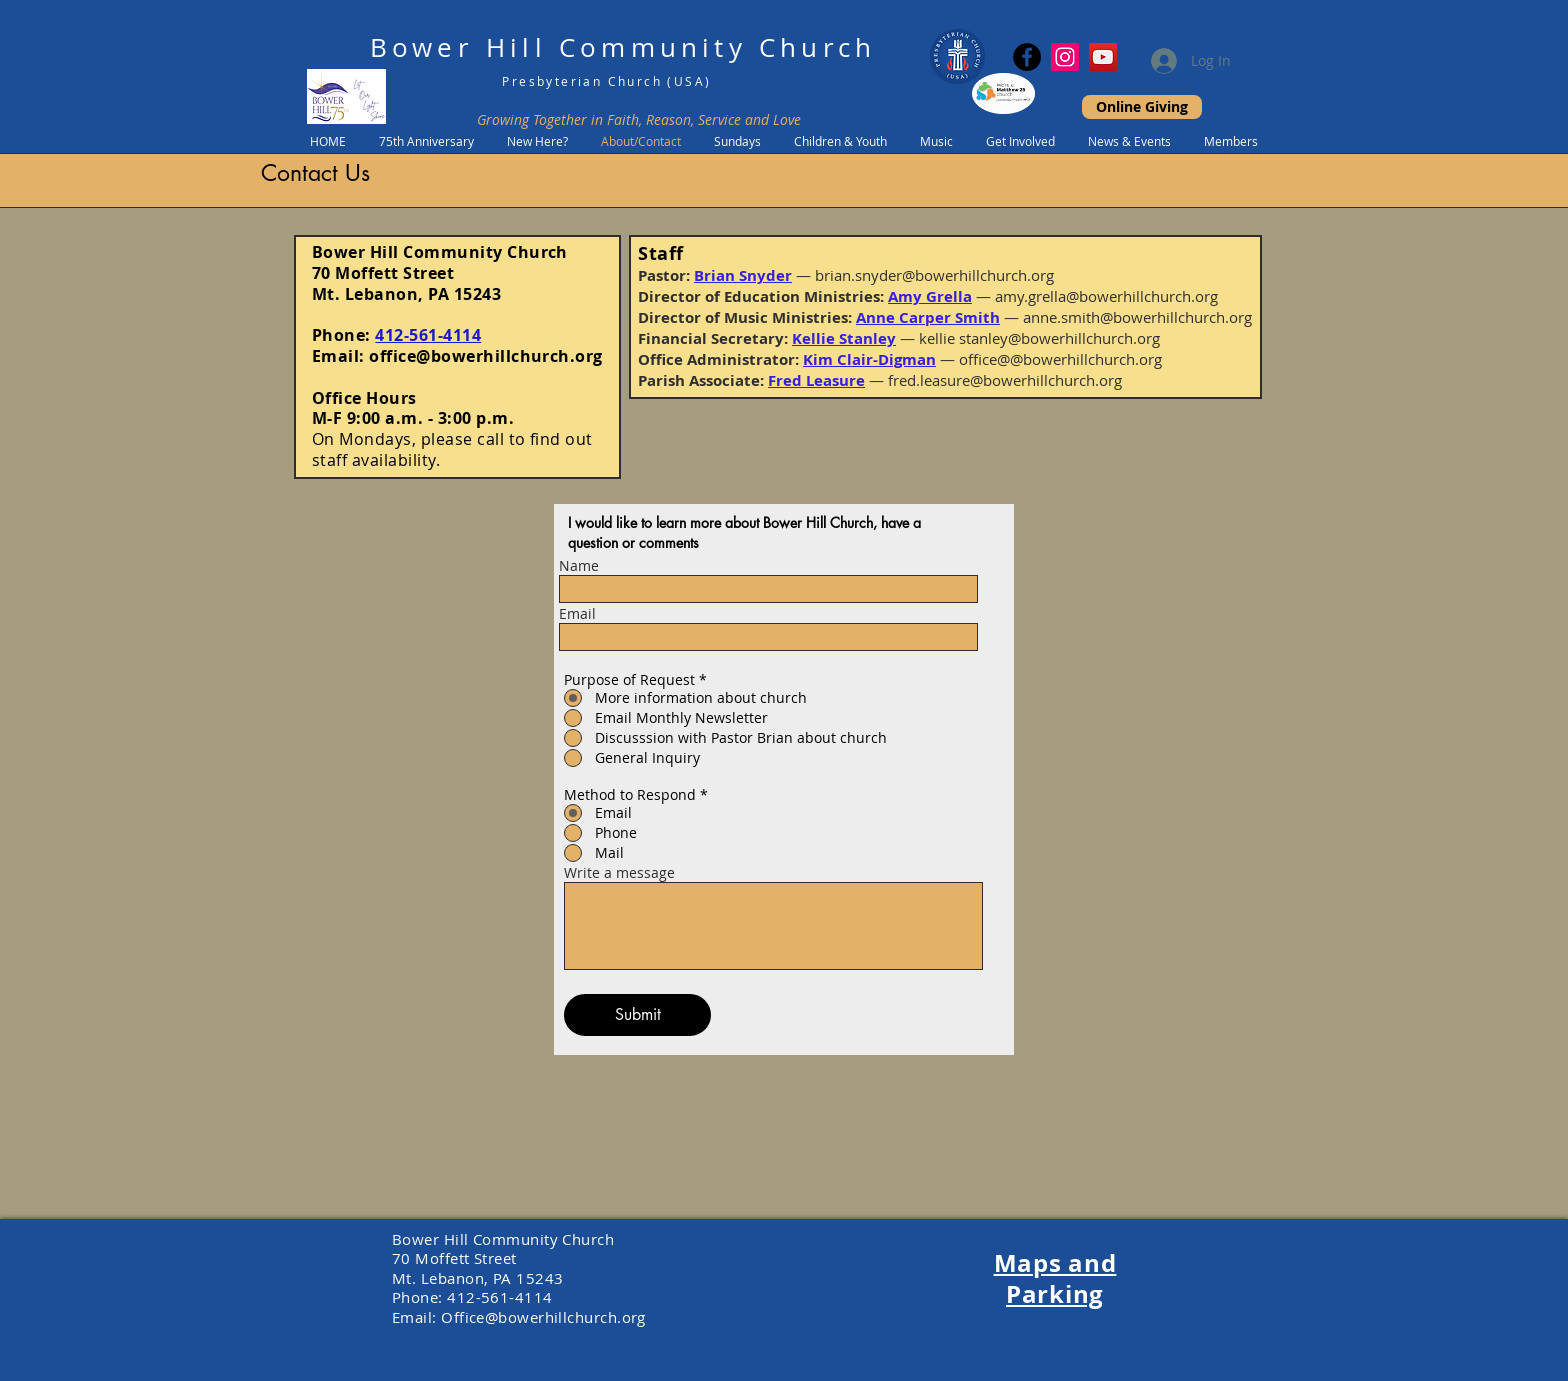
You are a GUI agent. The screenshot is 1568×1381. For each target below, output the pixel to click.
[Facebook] (1027, 57)
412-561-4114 (428, 335)
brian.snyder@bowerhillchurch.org (934, 275)
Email (577, 614)
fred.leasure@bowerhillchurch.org (1005, 380)
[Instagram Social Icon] (1065, 57)
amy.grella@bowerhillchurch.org (1106, 296)
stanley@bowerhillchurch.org (1059, 338)
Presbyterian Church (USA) (606, 81)
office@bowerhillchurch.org (485, 356)
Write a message (619, 873)
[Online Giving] (1142, 107)
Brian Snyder (743, 275)
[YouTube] (1103, 57)
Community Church (717, 47)
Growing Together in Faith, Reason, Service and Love (639, 119)
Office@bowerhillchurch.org (543, 1317)
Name (579, 566)
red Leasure (820, 380)
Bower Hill (458, 47)
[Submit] (637, 1015)
